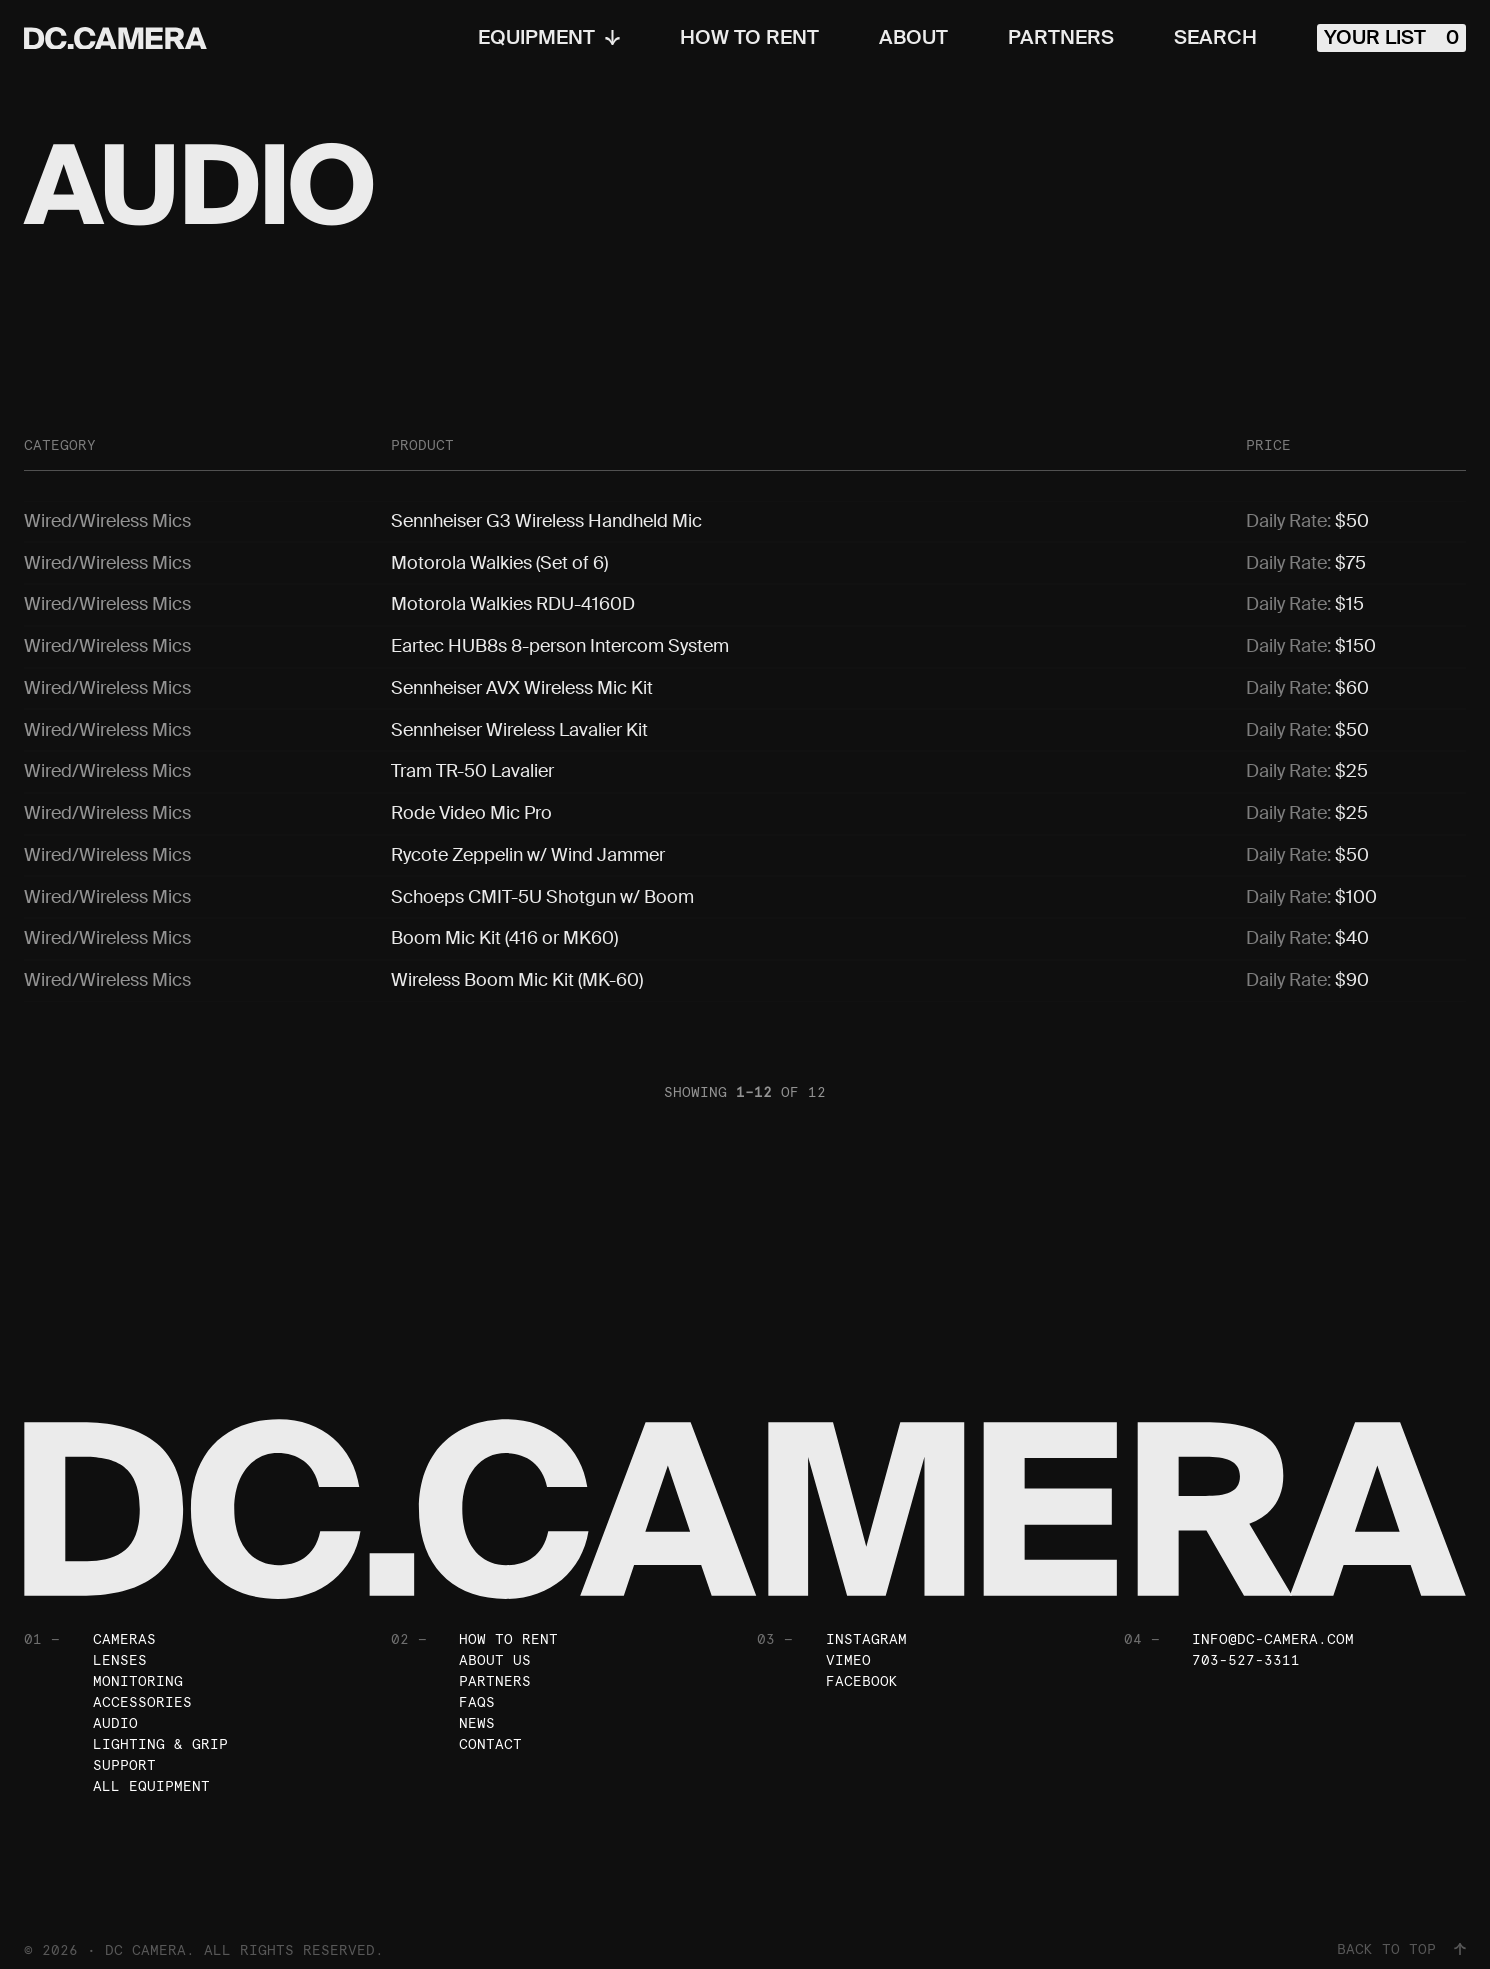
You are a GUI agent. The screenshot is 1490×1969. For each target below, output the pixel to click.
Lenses (120, 1644)
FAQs (477, 1686)
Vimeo (848, 1644)
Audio (115, 1707)
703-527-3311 (1246, 1644)
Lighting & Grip (160, 1728)
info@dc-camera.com (1273, 1623)
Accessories (142, 1686)
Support (124, 1749)
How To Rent (749, 38)
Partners (1061, 38)
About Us (495, 1644)
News (477, 1707)
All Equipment (151, 1770)
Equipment (549, 38)
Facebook (862, 1665)
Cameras (124, 1623)
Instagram (866, 1623)
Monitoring (138, 1665)
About (913, 38)
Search (1215, 38)
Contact (490, 1728)
